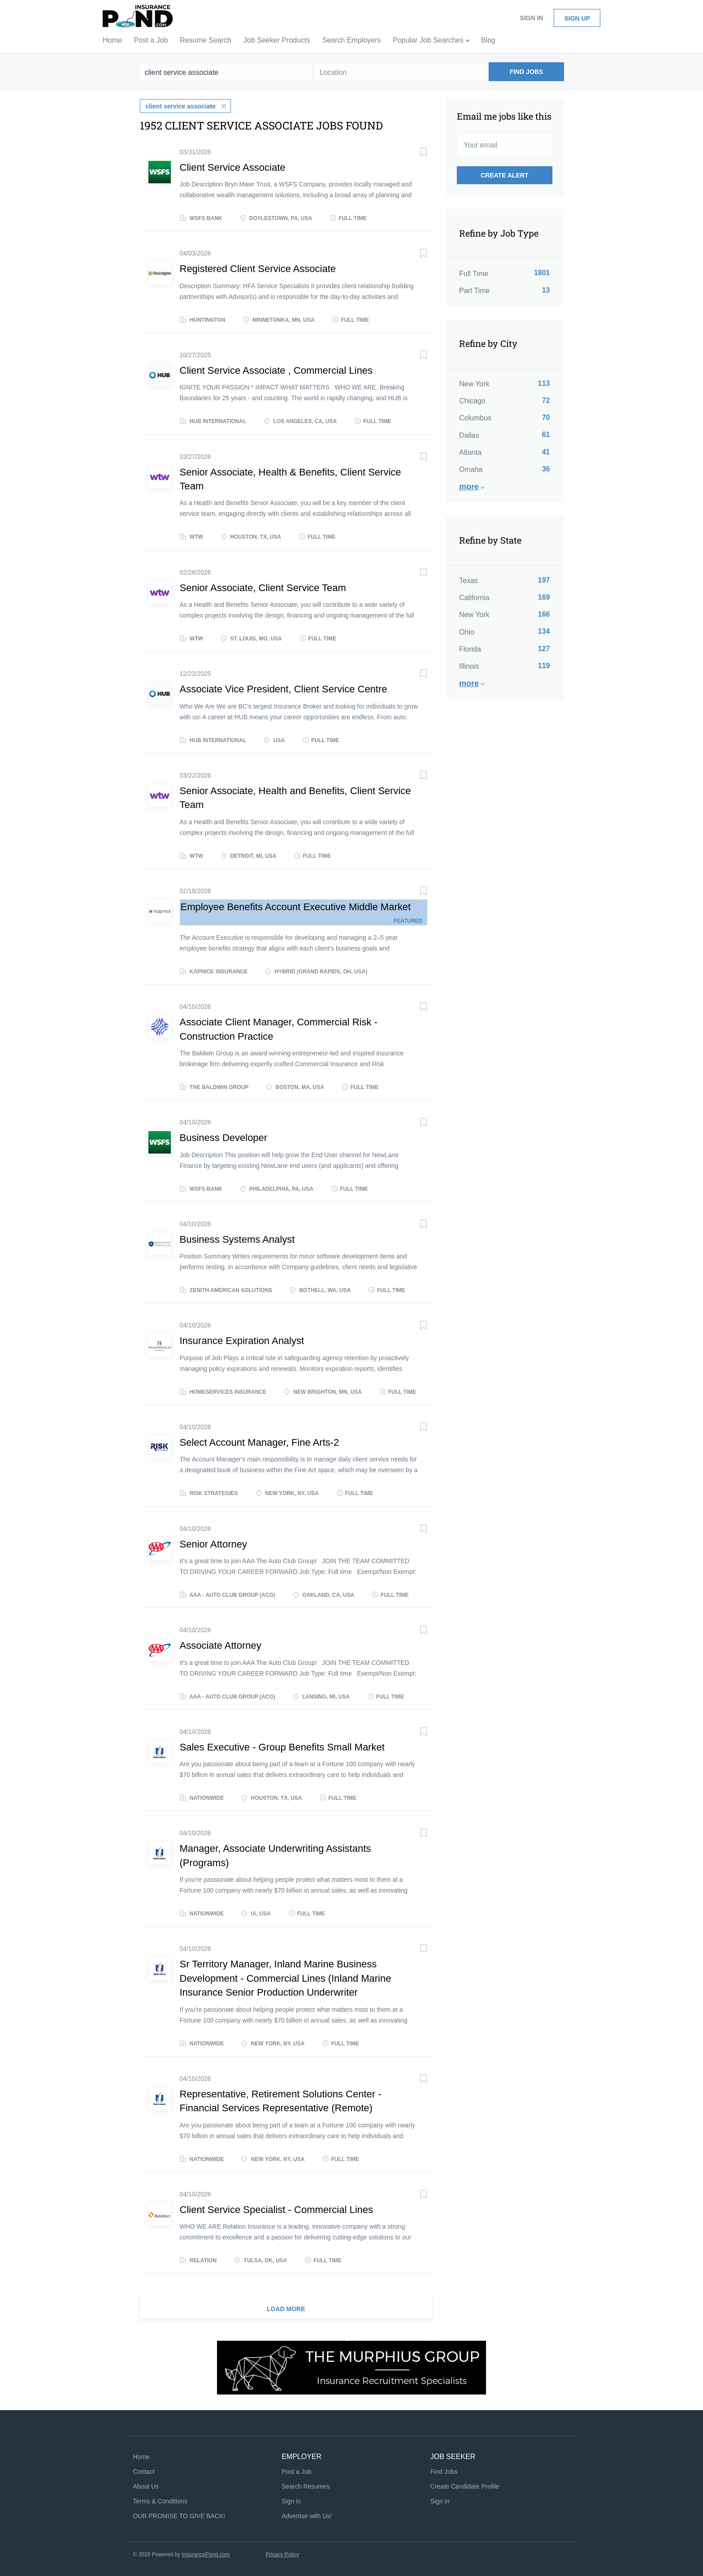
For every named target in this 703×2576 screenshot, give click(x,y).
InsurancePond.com (206, 2554)
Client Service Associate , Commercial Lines (276, 370)
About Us (146, 2486)
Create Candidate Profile (464, 2486)
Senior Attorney (213, 1543)
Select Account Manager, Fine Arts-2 (259, 1442)
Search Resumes (306, 2486)
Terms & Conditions (160, 2500)
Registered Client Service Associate (258, 268)
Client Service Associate (233, 167)
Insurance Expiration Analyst (242, 1340)
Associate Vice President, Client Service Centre (283, 688)
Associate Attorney (220, 1645)
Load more (286, 2308)
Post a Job (296, 2471)
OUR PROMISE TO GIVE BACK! (179, 2515)
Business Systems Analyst (237, 1239)
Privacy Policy (282, 2554)
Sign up (577, 18)
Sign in (531, 18)
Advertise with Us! (307, 2515)
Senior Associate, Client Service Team (263, 587)
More (469, 486)
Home (141, 2456)
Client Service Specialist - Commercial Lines (276, 2209)
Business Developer (224, 1137)
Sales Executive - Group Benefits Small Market (282, 1746)
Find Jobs (526, 71)
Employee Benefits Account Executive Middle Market (296, 906)
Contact (144, 2471)
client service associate (181, 105)
